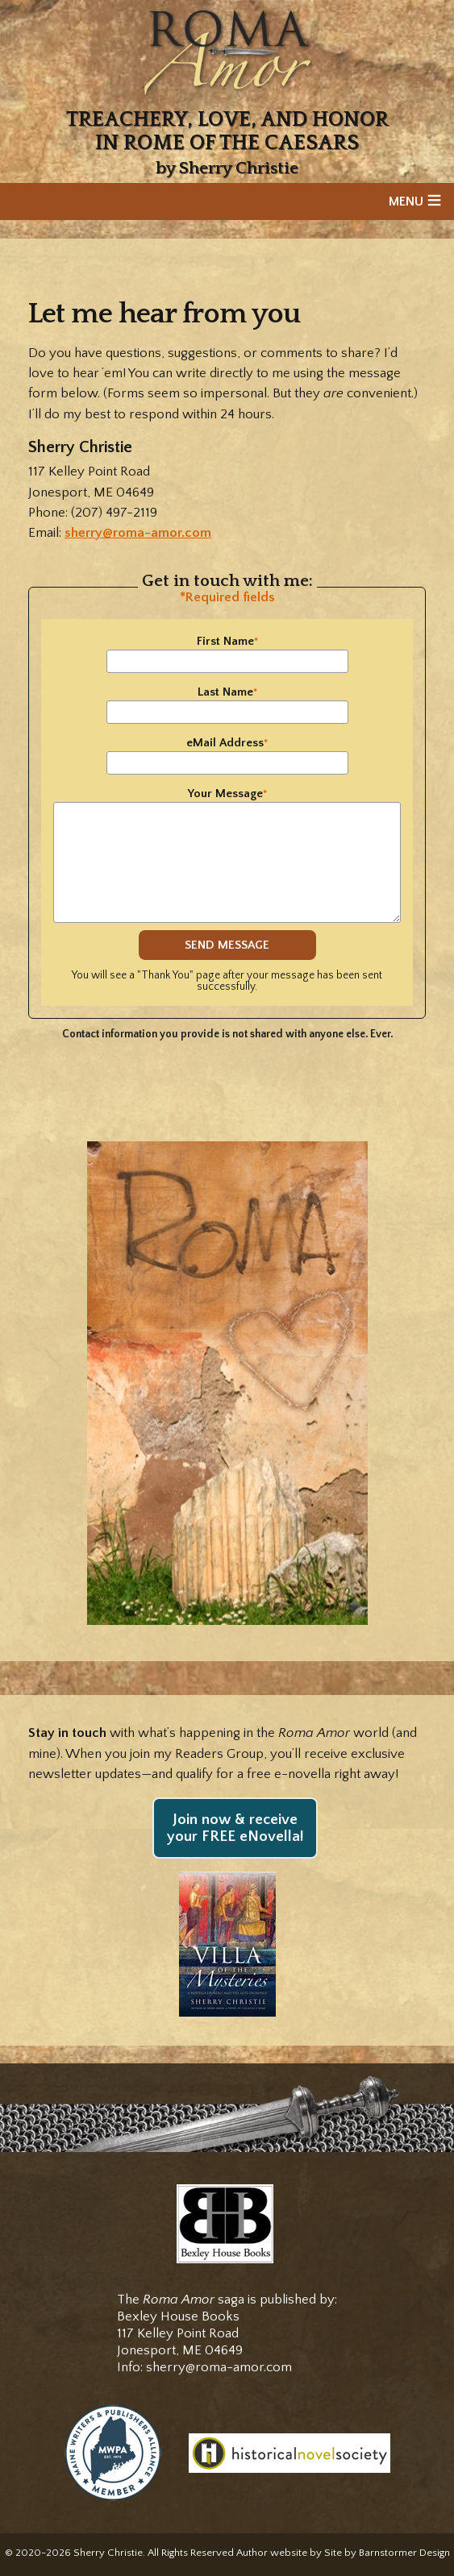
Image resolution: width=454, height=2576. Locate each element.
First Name (227, 641)
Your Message (227, 793)
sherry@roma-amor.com (138, 533)
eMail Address (227, 743)
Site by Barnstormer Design (387, 2552)
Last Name (227, 692)
